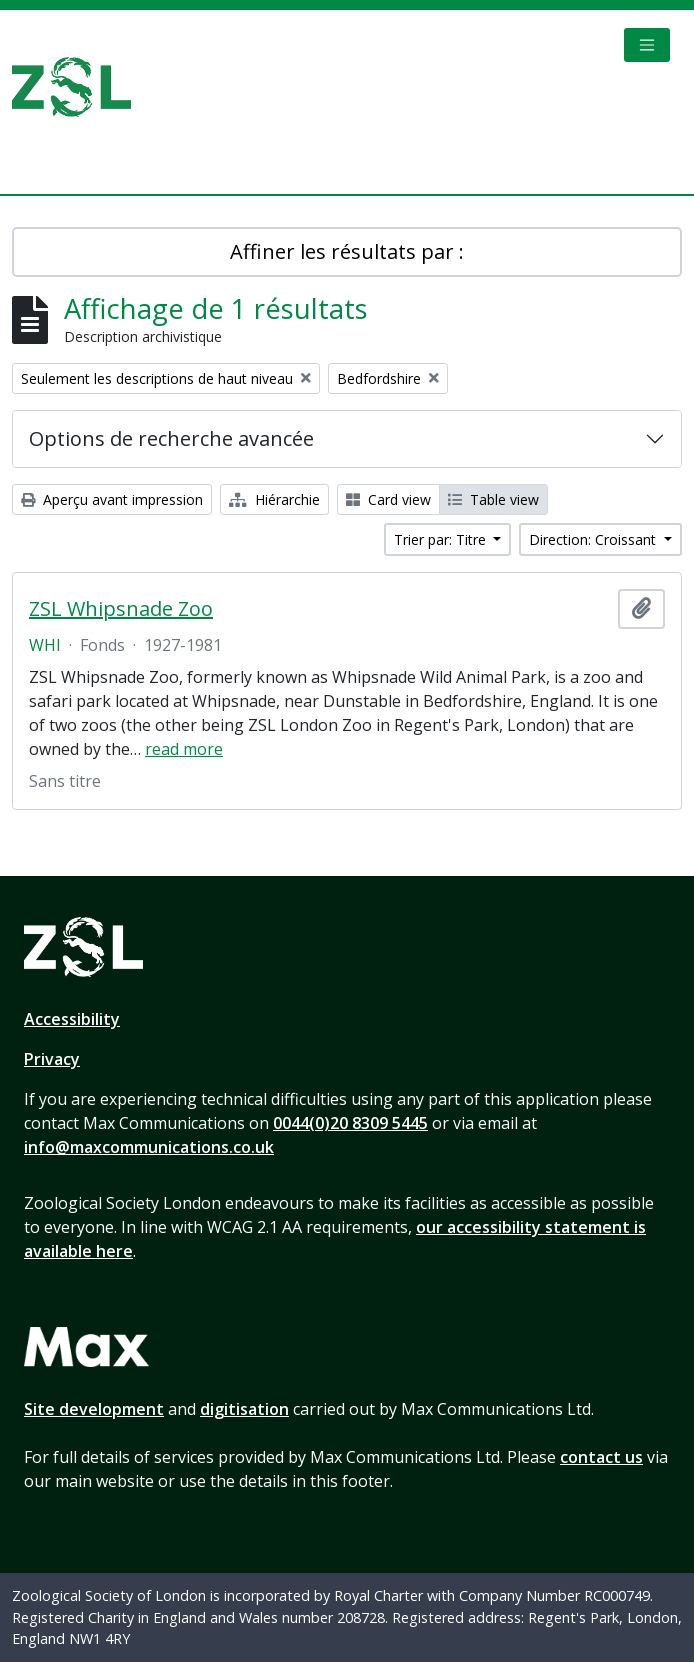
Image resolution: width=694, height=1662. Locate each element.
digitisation (244, 1409)
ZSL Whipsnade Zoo (121, 609)
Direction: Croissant (594, 539)
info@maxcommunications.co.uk (149, 1147)
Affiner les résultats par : (347, 251)
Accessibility (72, 1019)
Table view (493, 499)
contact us (601, 1457)
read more (184, 749)
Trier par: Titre (442, 539)
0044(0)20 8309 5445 (350, 1123)
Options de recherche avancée (171, 438)
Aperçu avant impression (112, 499)
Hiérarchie (274, 499)
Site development (94, 1409)
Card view (388, 499)
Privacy (52, 1059)
